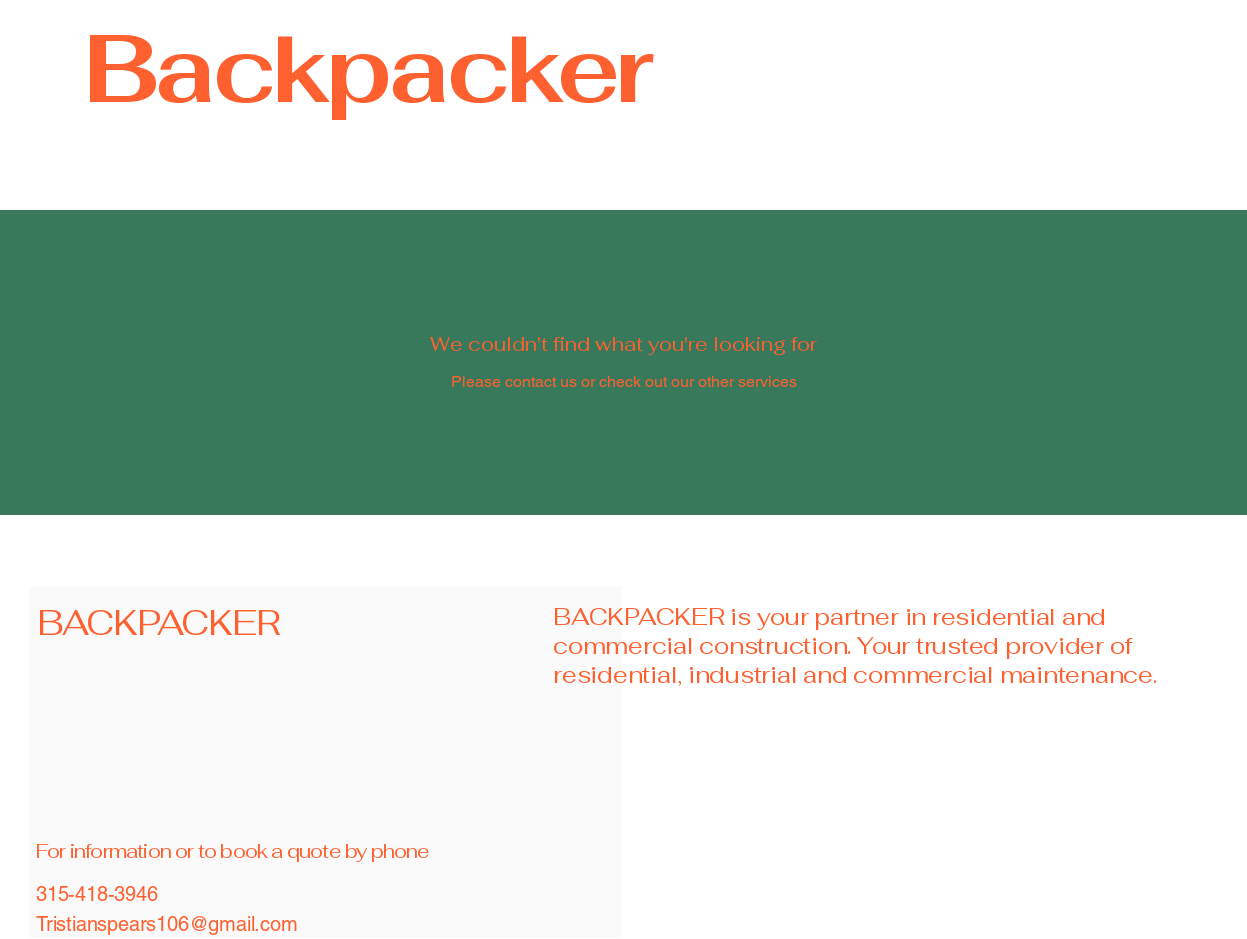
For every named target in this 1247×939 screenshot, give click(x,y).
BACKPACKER (158, 622)
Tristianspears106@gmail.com (167, 924)
